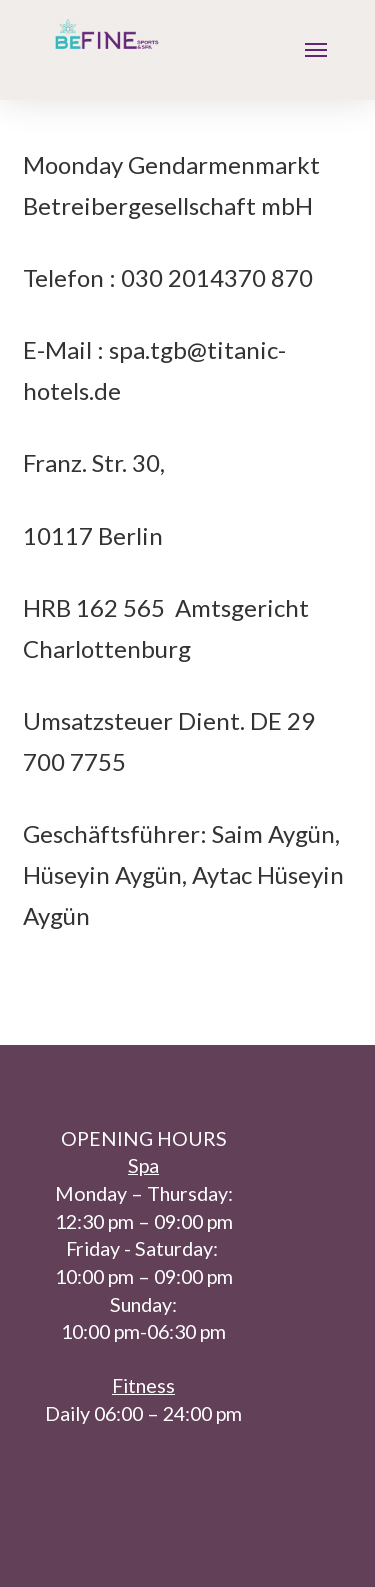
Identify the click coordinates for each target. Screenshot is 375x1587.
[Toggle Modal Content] (315, 50)
